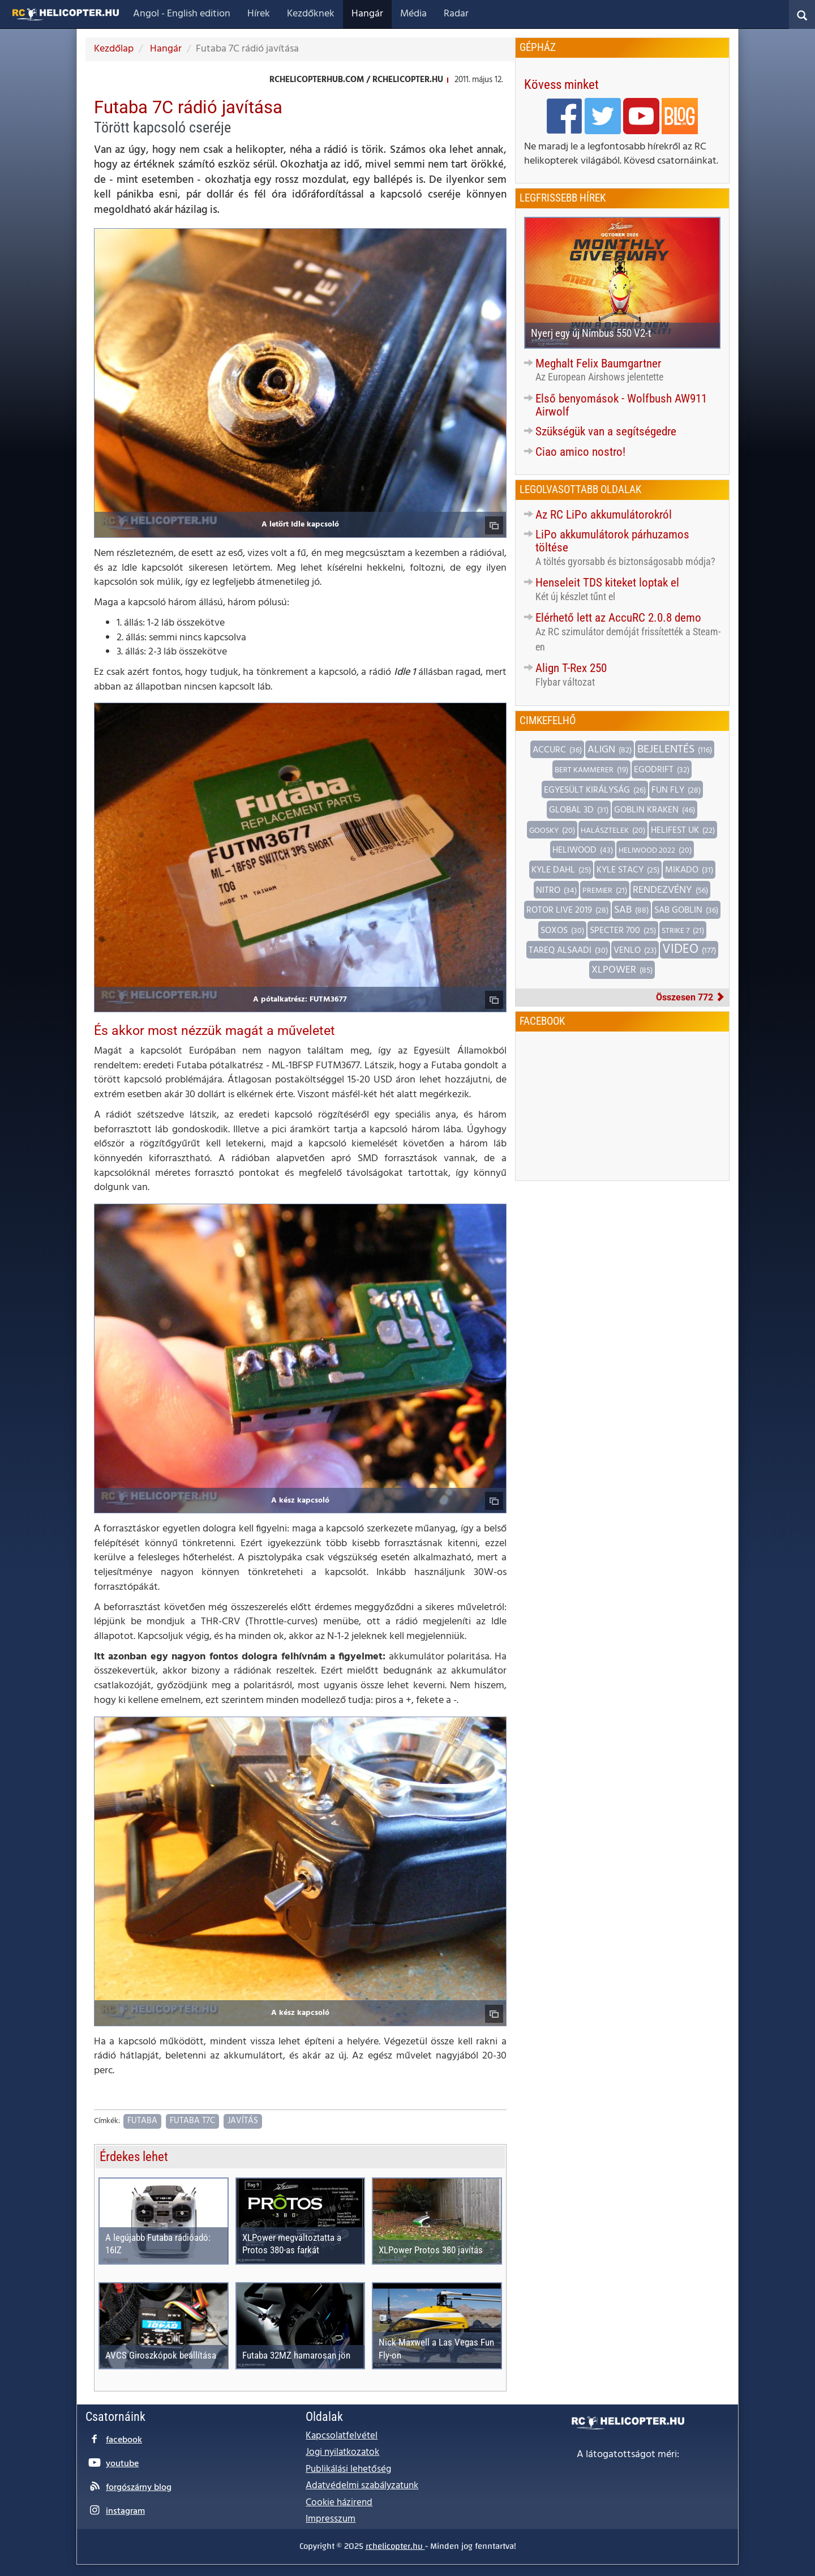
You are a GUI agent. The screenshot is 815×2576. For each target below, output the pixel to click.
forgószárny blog (138, 2487)
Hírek (258, 14)
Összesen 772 (690, 997)
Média (413, 14)
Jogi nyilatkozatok (342, 2452)
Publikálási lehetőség (348, 2469)
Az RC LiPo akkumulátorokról (603, 514)
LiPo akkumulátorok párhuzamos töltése (612, 541)
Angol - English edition (181, 14)
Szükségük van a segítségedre (605, 431)
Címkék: (107, 2122)
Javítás (243, 2121)
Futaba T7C (192, 2121)
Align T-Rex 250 (571, 668)
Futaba (142, 2121)
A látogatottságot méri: (628, 2454)
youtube (122, 2464)
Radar (456, 14)
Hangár (367, 14)
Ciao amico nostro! (580, 452)
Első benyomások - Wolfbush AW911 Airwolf (621, 405)
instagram (125, 2511)
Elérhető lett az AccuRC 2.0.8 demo (618, 617)
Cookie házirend (339, 2502)
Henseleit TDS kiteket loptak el (607, 582)
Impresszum (330, 2519)
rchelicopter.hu (395, 2546)
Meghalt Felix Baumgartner (598, 363)
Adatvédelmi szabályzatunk (362, 2485)
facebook (124, 2440)
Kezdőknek (310, 14)
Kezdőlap (114, 49)
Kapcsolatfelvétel (342, 2436)
